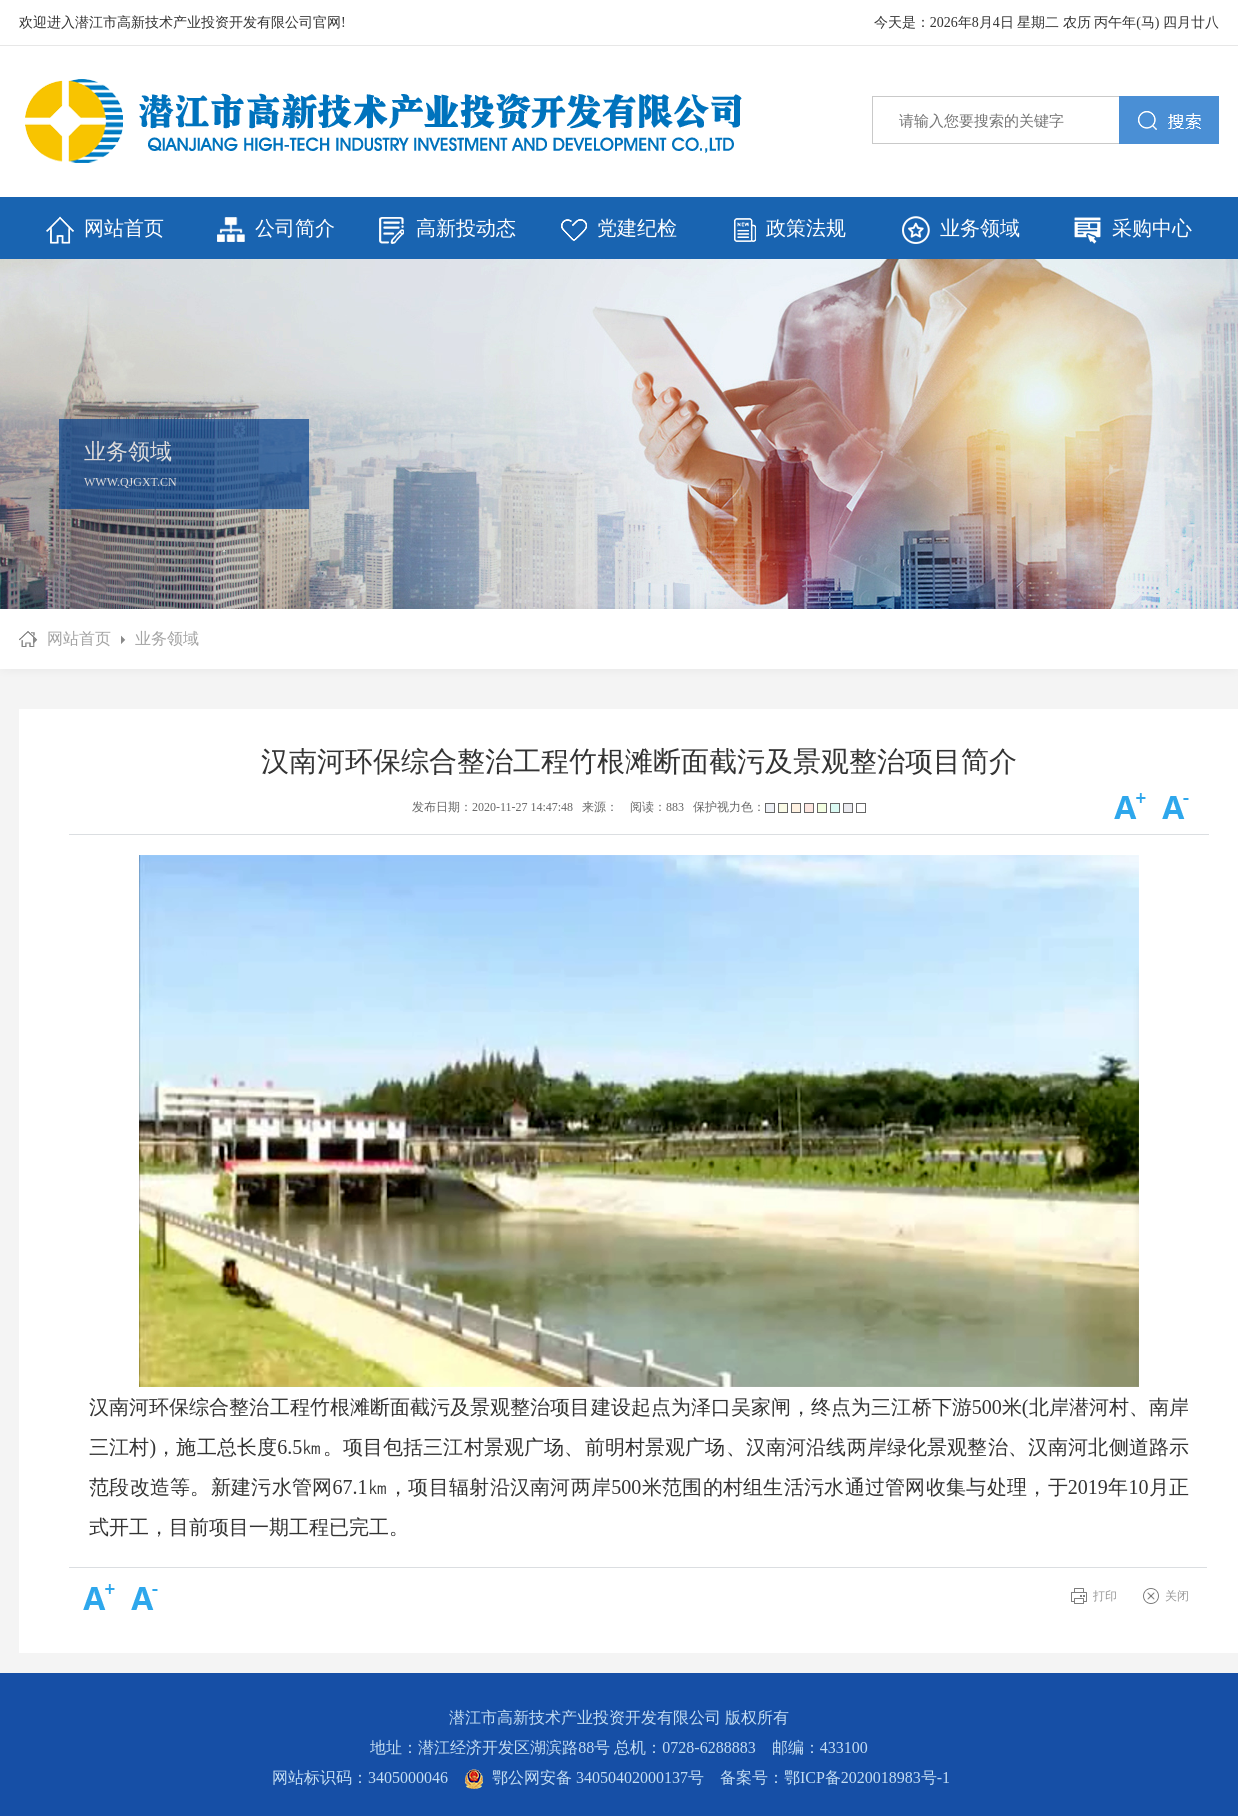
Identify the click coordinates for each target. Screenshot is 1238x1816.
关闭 (1177, 1596)
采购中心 (1133, 230)
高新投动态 (447, 230)
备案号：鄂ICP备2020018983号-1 (835, 1777)
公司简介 (276, 230)
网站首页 (105, 230)
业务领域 (961, 230)
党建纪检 (619, 229)
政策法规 (790, 229)
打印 (1105, 1596)
